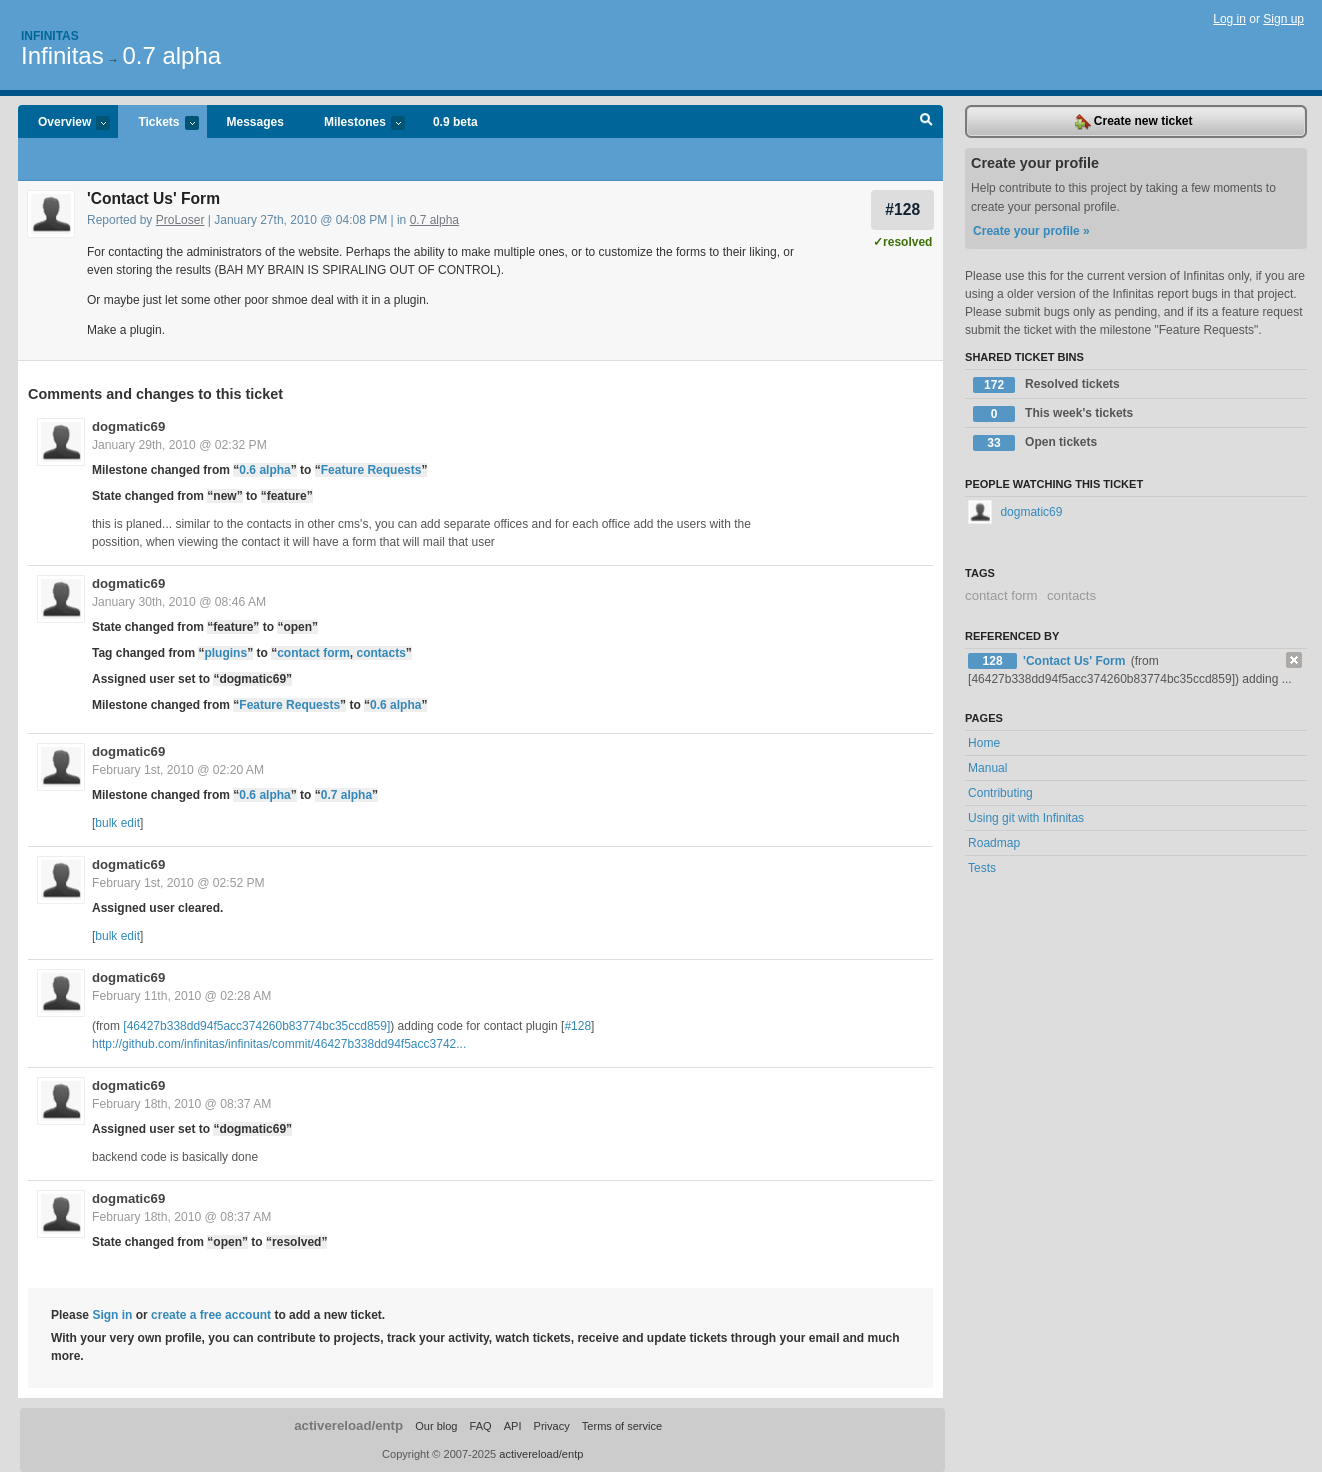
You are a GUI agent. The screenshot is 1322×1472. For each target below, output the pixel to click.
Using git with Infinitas (1026, 818)
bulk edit (117, 823)
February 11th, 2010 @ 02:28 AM (181, 996)
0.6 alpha (264, 470)
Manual (987, 768)
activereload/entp (348, 1425)
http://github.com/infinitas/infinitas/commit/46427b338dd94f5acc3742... (279, 1044)
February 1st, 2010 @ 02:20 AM (178, 770)
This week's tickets (1053, 414)
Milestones (354, 123)
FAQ (481, 1426)
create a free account (211, 1315)
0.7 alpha (171, 55)
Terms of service (622, 1426)
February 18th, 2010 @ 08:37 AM (181, 1104)
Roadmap (994, 843)
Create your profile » (1031, 231)
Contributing (1000, 793)
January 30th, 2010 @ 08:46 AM (179, 602)
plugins (225, 653)
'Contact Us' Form (1076, 661)
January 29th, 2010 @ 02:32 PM (179, 445)
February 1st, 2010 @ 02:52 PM (178, 883)
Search (926, 122)
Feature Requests (371, 470)
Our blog (436, 1426)
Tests (982, 868)
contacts (380, 653)
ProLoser (180, 220)
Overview (64, 123)
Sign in (112, 1315)
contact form (313, 653)
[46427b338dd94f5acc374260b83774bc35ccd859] (256, 1026)
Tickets (158, 123)
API (513, 1426)
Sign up (1283, 19)
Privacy (552, 1426)
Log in (1229, 19)
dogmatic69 (128, 426)
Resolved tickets (1046, 385)
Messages (255, 122)
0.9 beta (455, 122)
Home (984, 743)
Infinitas (50, 36)
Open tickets (1035, 443)
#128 (902, 209)
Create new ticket (1134, 122)
